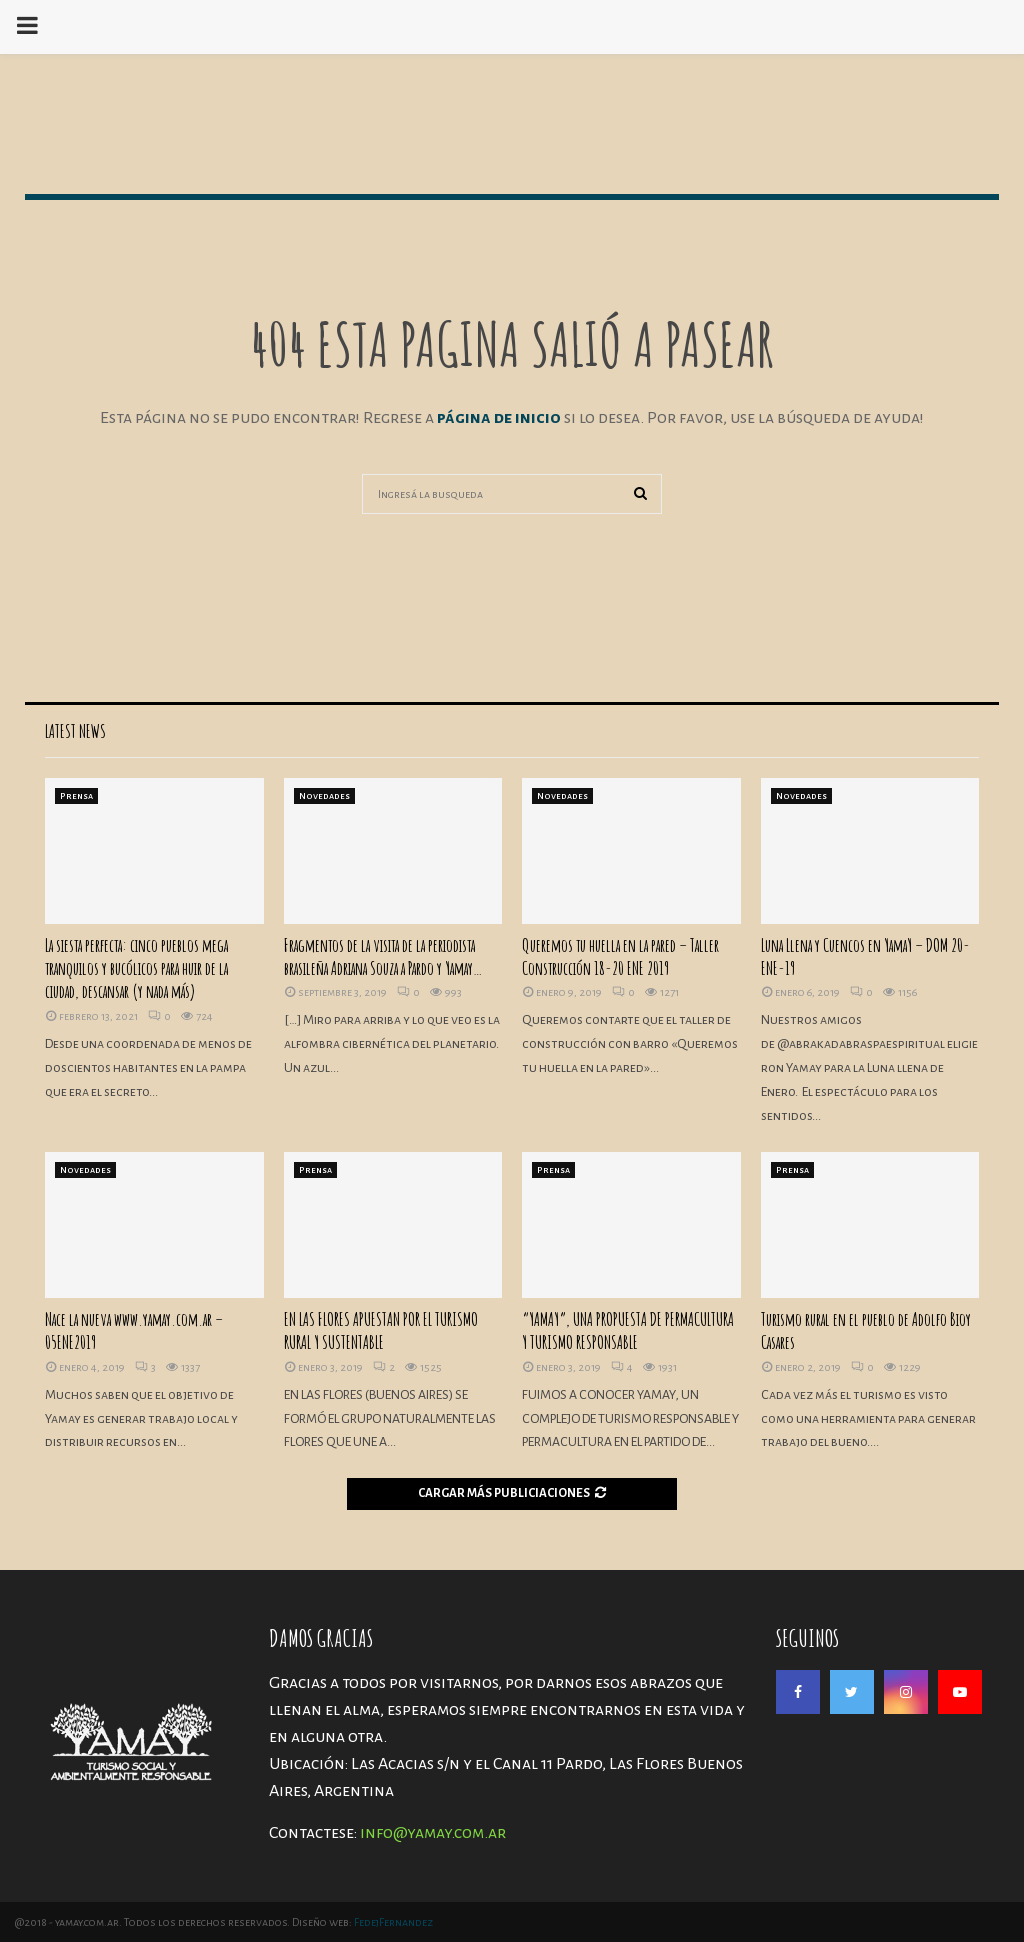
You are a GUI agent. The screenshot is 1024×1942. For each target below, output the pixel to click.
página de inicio (500, 418)
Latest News (75, 731)
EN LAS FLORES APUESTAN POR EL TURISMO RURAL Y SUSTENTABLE (381, 1330)
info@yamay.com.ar (433, 1833)
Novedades (324, 796)
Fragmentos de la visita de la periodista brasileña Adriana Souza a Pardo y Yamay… (383, 956)
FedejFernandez (393, 1922)
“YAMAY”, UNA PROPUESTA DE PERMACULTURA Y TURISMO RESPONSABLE (628, 1330)
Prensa (76, 796)
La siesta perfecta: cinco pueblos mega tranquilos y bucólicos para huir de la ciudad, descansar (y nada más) (136, 968)
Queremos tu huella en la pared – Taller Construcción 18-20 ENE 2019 (620, 956)
